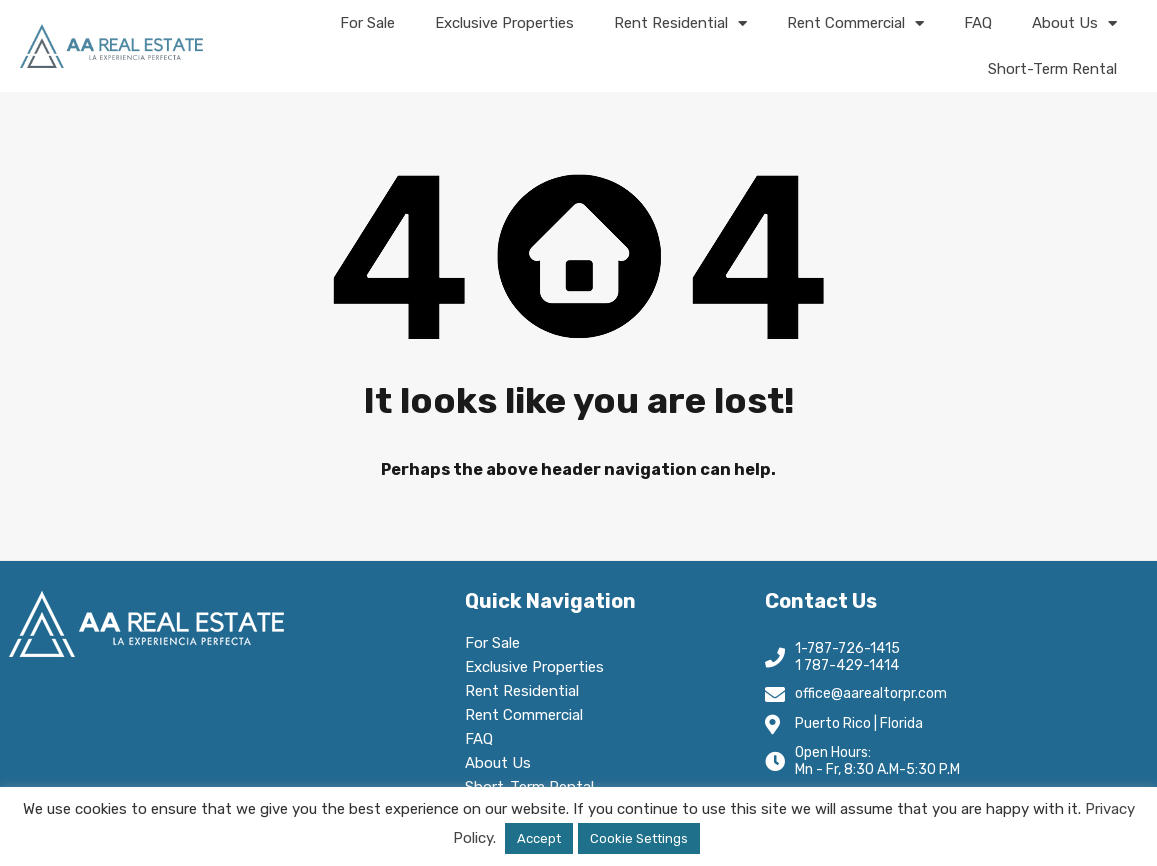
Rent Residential (680, 23)
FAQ (978, 23)
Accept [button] (539, 838)
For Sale (367, 23)
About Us (1074, 23)
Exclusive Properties (504, 23)
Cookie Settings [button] (639, 838)
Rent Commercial (855, 23)
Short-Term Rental (1052, 69)
